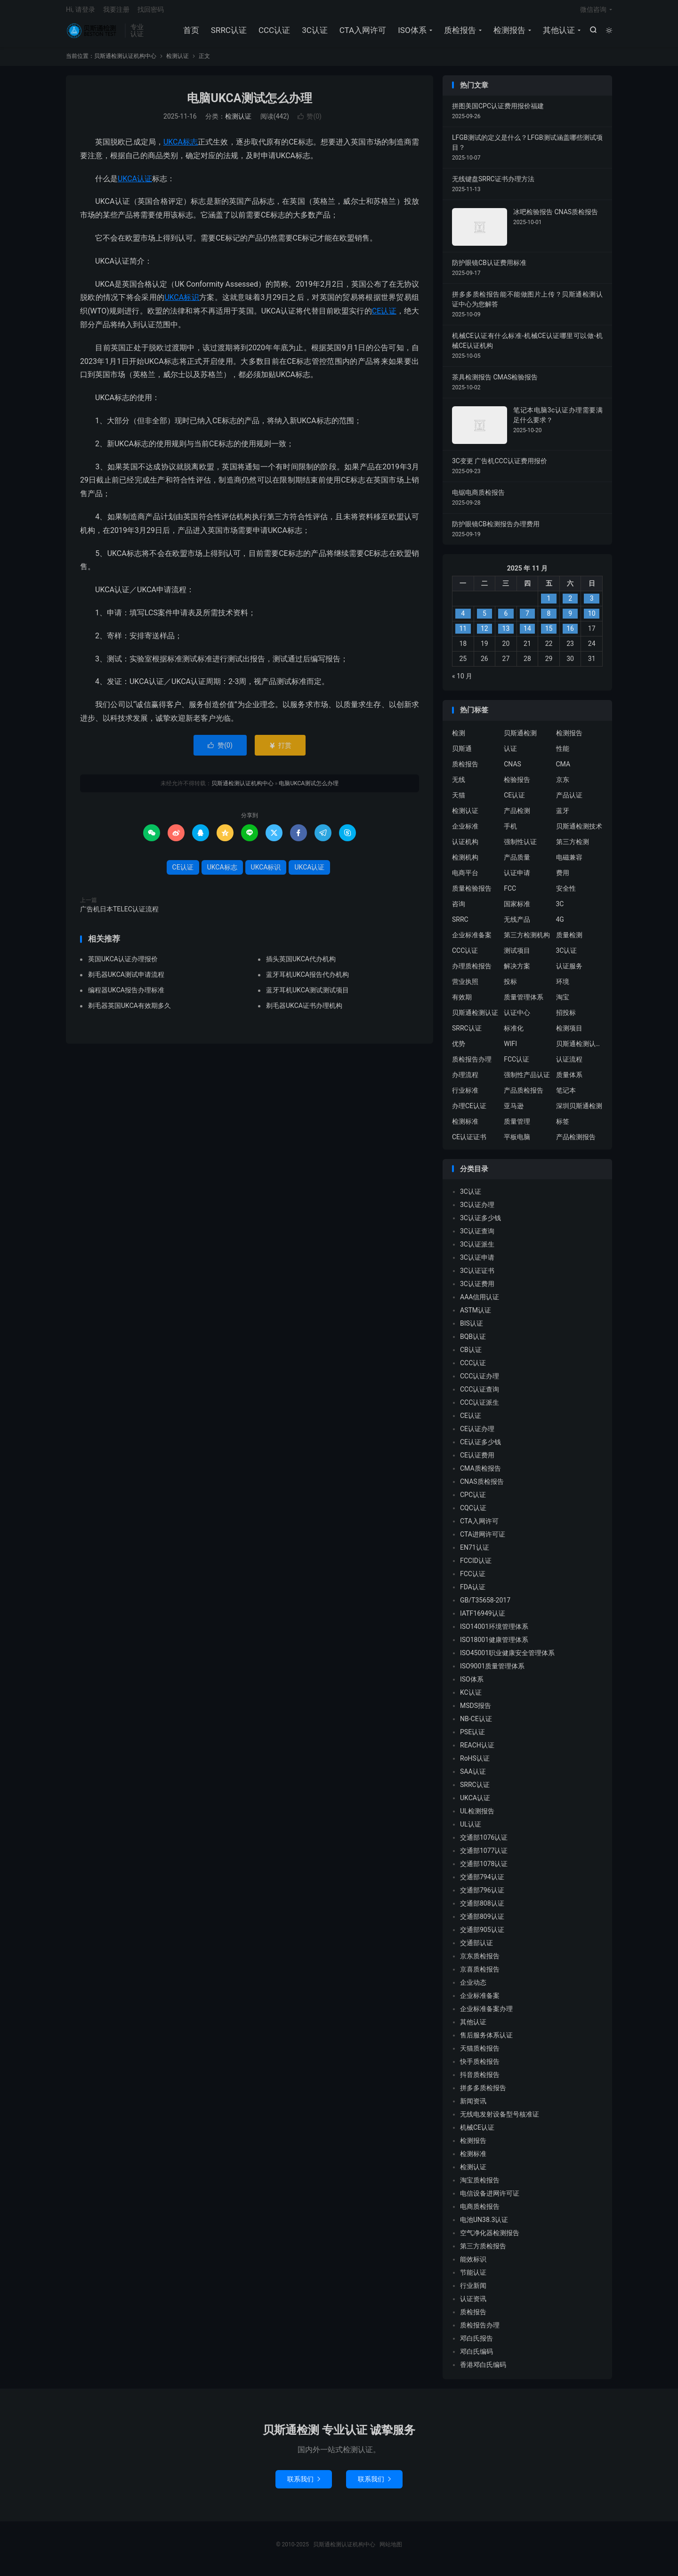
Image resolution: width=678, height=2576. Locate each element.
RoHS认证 (475, 1763)
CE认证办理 (477, 1434)
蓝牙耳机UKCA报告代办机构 (307, 979)
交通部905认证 (482, 1935)
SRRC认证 (228, 33)
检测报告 (508, 33)
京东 (562, 784)
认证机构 (465, 846)
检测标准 (465, 1126)
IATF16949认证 (482, 1618)
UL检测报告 (477, 1816)
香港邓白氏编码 (483, 2370)
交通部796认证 (482, 1895)
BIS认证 (471, 1328)
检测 (458, 737)
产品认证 (569, 800)
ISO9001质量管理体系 (492, 1671)
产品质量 (517, 862)
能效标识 (473, 2264)
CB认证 (471, 1355)
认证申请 (517, 877)
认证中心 (517, 1017)
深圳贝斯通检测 (579, 1110)
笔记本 (566, 1095)
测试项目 (517, 955)
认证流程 (569, 1064)
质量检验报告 (472, 893)
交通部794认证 (482, 1882)
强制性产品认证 (527, 1079)
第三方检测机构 (527, 939)
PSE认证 (472, 1737)
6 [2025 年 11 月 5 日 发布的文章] (506, 618)
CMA (563, 769)
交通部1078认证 (484, 1869)
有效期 (462, 1002)
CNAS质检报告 (482, 1486)
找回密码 (150, 12)
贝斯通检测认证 (475, 1017)
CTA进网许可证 (482, 1539)
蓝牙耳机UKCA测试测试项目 (307, 995)
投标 (510, 986)
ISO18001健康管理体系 (494, 1645)
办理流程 (465, 1079)
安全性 (566, 893)
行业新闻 (473, 2290)
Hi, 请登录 (80, 12)
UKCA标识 (181, 302)
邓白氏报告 (476, 2343)
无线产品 (517, 924)
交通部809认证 (482, 1921)
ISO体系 (411, 33)
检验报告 (517, 784)
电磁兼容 (569, 862)
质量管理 (517, 1126)
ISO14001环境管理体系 (494, 1631)
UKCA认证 (135, 183)
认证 (510, 753)
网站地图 (390, 2549)
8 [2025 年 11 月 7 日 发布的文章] (549, 618)
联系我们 (303, 2484)
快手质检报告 (480, 2066)
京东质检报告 (480, 1961)
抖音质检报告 (480, 2080)
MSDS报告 (475, 1711)
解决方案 (517, 970)
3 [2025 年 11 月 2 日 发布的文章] (592, 603)
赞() (310, 121)
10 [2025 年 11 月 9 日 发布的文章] (592, 618)
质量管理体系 (523, 1002)
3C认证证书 (477, 1276)
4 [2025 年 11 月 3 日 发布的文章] (463, 618)
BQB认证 (473, 1341)
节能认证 (473, 2277)
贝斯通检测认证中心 (579, 1048)
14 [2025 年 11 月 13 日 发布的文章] (527, 633)
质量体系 (569, 1079)
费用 (562, 877)
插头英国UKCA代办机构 (301, 964)
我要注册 (116, 12)
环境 (562, 986)
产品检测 (517, 815)
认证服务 (569, 970)
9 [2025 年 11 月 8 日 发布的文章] (570, 618)
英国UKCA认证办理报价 (123, 964)
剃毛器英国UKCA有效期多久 (129, 1010)
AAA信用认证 (479, 1302)
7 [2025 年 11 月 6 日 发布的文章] (527, 618)
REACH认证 (477, 1750)
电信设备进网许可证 (489, 2198)
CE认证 (384, 316)
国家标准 (517, 908)
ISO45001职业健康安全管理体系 (507, 1658)
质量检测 (569, 939)
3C (560, 908)
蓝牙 (562, 815)
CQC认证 (473, 1513)
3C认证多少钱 (480, 1223)
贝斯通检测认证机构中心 (93, 33)
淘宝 (562, 1002)
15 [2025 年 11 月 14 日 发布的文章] (549, 633)
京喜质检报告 (480, 1974)
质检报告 (459, 33)
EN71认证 (474, 1552)
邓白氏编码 (476, 2356)
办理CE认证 (469, 1110)
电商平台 (465, 877)
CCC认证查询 (479, 1394)
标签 (562, 1126)
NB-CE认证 (476, 1724)
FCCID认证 (476, 1566)
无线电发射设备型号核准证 (499, 2119)
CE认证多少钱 (480, 1447)
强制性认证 (520, 846)
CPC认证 (473, 1500)
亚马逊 (514, 1110)
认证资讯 (473, 2304)
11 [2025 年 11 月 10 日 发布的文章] (463, 633)
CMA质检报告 (480, 1473)
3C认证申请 (477, 1262)
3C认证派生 (477, 1249)
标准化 (514, 1033)
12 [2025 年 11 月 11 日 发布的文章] (484, 633)
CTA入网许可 (362, 33)
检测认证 (177, 60)
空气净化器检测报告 (489, 2238)
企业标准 (465, 831)
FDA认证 (472, 1592)
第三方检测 (572, 846)
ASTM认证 (475, 1315)
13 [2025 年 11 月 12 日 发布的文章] (506, 633)
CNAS (512, 769)
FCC (510, 893)
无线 (458, 784)
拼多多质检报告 (483, 2093)
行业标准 (465, 1095)
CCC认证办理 (479, 1381)
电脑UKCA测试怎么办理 (249, 103)
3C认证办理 (477, 1210)
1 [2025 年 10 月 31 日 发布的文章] (549, 603)
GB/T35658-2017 (485, 1605)
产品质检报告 (523, 1095)
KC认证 (471, 1697)
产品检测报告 (576, 1141)
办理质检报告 (472, 970)
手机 (510, 831)
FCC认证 (516, 1064)
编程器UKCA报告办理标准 (126, 995)
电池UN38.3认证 (484, 2225)
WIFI (510, 1048)
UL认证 (470, 1829)
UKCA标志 (180, 147)
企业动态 (473, 1987)
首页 (190, 33)
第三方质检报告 (483, 2251)
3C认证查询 (477, 1236)
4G (560, 924)
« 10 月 (462, 681)
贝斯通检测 (520, 737)
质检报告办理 (472, 1064)
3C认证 (314, 33)
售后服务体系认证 (486, 2040)
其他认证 (558, 33)
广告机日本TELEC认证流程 (119, 914)
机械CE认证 (477, 2132)
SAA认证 (473, 1776)
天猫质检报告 (480, 2053)
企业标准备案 (472, 939)
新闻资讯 (473, 2106)
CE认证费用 (477, 1460)
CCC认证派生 (479, 1407)
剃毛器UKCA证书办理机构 (304, 1010)
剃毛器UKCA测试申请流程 (126, 979)
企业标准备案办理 (486, 2014)
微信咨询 (593, 12)
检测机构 (465, 862)
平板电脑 (517, 1141)
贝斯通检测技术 (579, 831)
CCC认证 (273, 33)
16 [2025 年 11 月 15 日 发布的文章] (570, 633)
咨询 (458, 908)
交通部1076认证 (484, 1842)
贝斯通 (462, 753)
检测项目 (569, 1033)
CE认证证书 (469, 1141)
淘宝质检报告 (480, 2185)
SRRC (460, 924)
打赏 (280, 750)
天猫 (458, 800)
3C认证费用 (477, 1289)
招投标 (566, 1017)
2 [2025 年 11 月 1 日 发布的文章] (570, 603)
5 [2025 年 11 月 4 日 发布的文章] (484, 618)
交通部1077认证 (484, 1856)
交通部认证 (476, 1948)
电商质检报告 (480, 2211)
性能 (562, 753)
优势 (458, 1048)
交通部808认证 (482, 1908)
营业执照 (465, 986)
